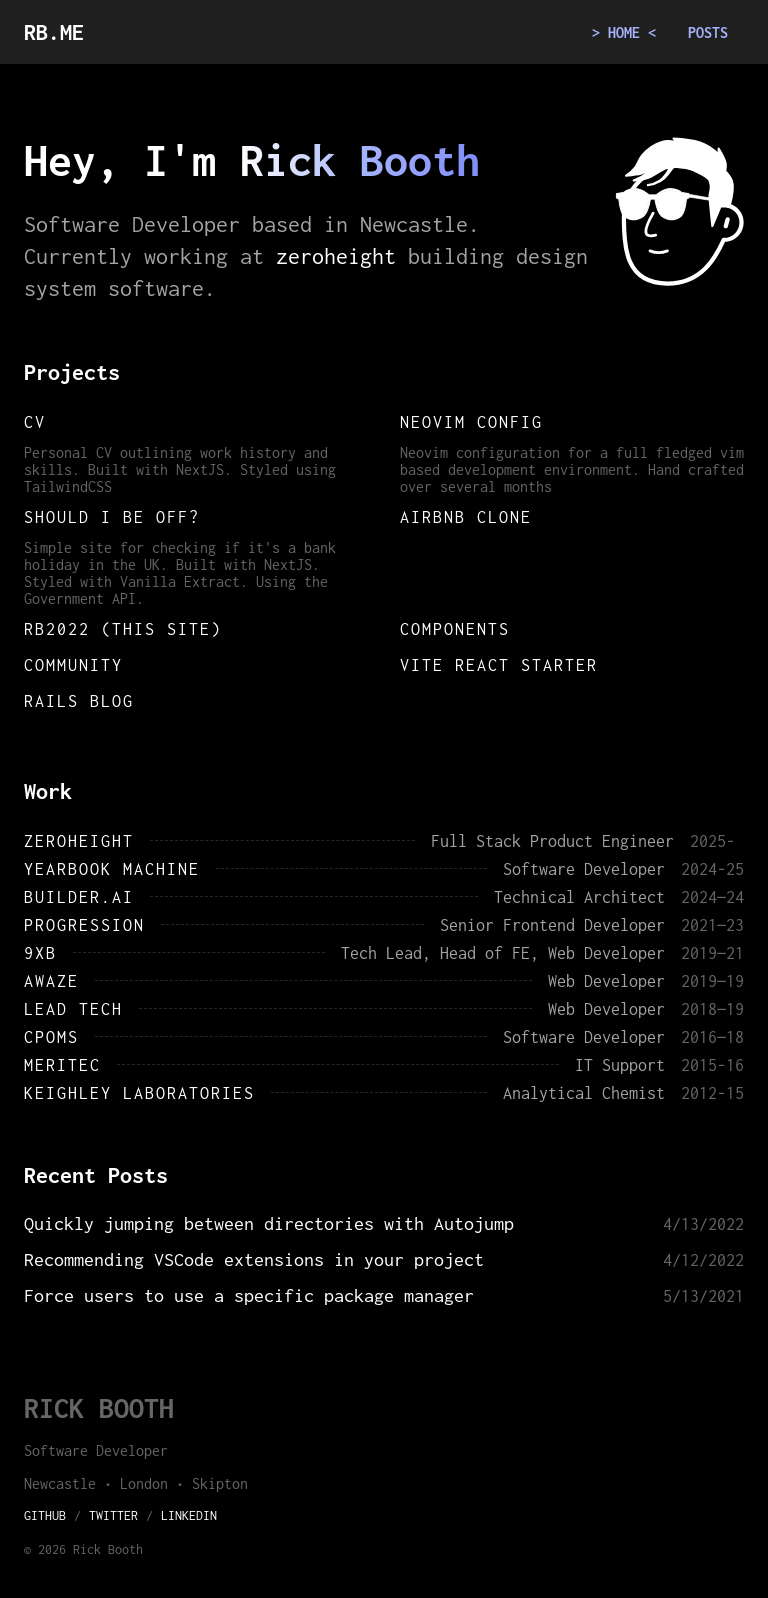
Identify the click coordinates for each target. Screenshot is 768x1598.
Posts (708, 32)
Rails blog (79, 701)
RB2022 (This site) (123, 629)
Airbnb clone (466, 517)
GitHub (45, 1515)
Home (624, 32)
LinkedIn (189, 1515)
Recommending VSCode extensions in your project (254, 1259)
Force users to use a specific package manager (249, 1295)
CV (35, 422)
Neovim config (471, 422)
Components (455, 629)
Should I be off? (112, 517)
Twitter (113, 1515)
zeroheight (336, 256)
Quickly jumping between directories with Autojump (269, 1223)
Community (73, 665)
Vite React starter (499, 665)
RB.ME (54, 32)
